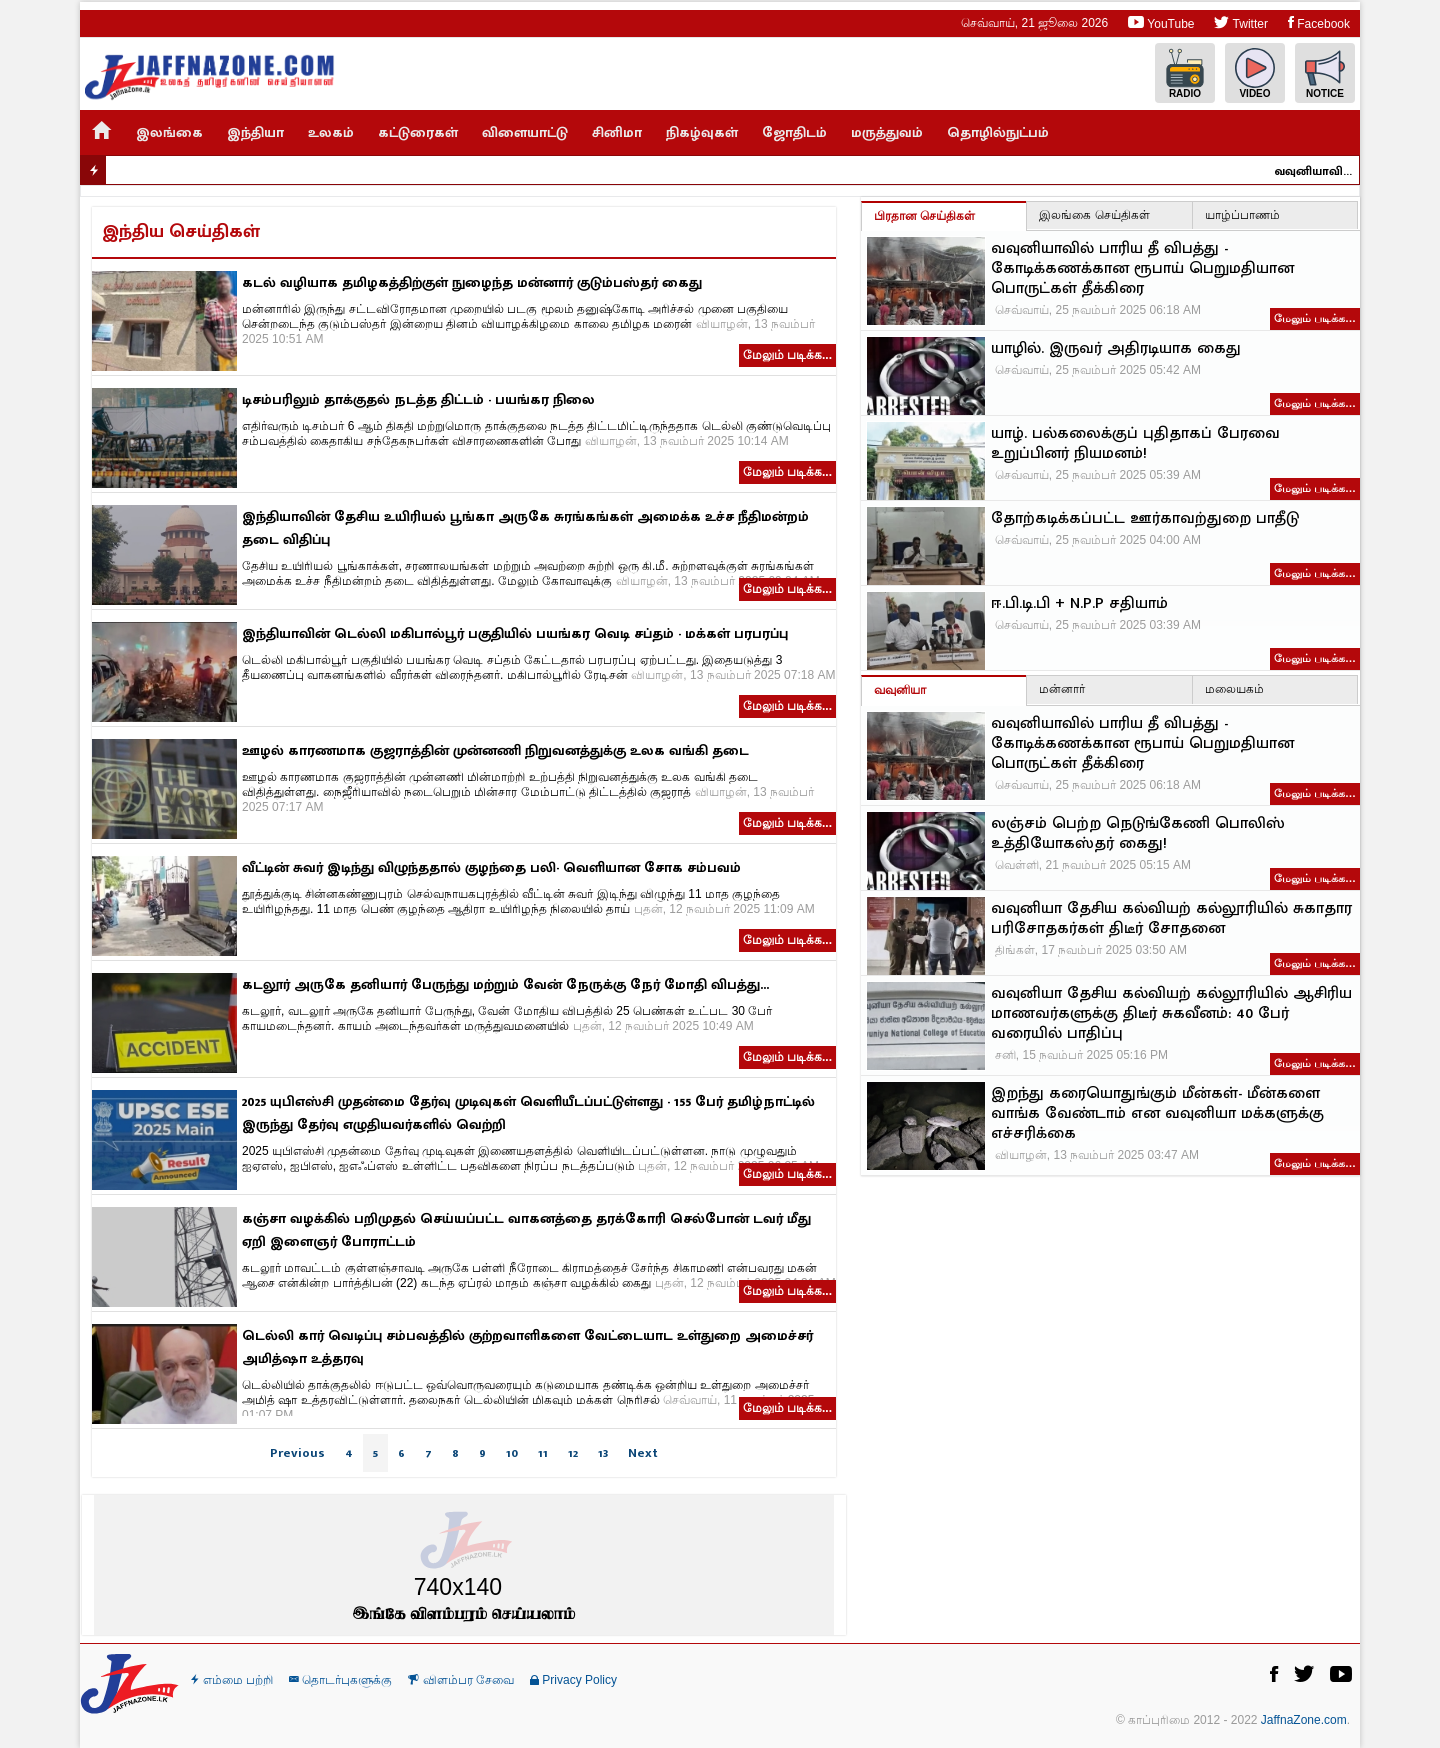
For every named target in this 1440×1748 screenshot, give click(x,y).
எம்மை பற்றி (232, 1680)
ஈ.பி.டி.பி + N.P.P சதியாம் (1079, 604)
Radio (1185, 73)
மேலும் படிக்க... (787, 355)
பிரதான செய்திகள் (924, 216)
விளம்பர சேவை (461, 1680)
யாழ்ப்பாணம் (1242, 215)
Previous (297, 1453)
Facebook (1319, 22)
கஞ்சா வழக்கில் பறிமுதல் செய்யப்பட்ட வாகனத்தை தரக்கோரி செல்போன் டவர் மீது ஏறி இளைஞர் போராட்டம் (526, 1230)
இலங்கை (169, 132)
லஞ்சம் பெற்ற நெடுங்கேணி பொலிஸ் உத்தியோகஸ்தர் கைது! (1138, 834)
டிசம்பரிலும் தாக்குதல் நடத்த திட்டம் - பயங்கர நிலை (418, 399)
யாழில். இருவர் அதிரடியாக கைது (1116, 349)
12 (573, 1453)
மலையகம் (1234, 689)
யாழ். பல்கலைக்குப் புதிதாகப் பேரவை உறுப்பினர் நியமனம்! (1135, 444)
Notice (1325, 73)
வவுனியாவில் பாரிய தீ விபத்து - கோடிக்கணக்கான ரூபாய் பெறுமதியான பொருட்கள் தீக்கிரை (1321, 171)
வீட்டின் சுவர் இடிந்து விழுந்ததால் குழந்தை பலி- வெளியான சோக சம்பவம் (491, 867)
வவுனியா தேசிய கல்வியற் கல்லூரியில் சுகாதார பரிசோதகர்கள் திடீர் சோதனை (1171, 919)
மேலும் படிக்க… (1315, 318)
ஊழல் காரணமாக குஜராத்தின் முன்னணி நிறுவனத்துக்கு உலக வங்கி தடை (495, 750)
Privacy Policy (573, 1680)
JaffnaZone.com (1304, 1720)
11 (543, 1453)
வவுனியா (900, 690)
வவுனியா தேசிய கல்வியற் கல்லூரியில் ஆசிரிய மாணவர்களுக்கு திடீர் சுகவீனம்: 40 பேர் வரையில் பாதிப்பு (1171, 1014)
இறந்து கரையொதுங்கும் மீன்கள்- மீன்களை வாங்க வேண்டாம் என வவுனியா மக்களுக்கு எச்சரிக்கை (1157, 1114)
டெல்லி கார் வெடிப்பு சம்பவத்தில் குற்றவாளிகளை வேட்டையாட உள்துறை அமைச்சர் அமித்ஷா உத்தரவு (527, 1347)
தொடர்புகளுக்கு (340, 1680)
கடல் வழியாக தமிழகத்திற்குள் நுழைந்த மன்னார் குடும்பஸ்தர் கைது (472, 282)
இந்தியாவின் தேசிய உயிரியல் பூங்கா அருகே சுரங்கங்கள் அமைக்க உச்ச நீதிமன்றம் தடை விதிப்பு (525, 528)
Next (643, 1453)
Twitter (1240, 22)
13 (603, 1453)
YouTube (1161, 22)
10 (512, 1453)
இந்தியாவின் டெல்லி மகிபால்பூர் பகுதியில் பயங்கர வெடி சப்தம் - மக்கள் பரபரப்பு (515, 633)
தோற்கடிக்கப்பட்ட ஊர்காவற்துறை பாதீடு (1145, 519)
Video (1255, 73)
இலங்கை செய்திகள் (1094, 215)
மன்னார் (1062, 689)
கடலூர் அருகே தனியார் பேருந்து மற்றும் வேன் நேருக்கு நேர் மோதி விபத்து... (505, 984)
